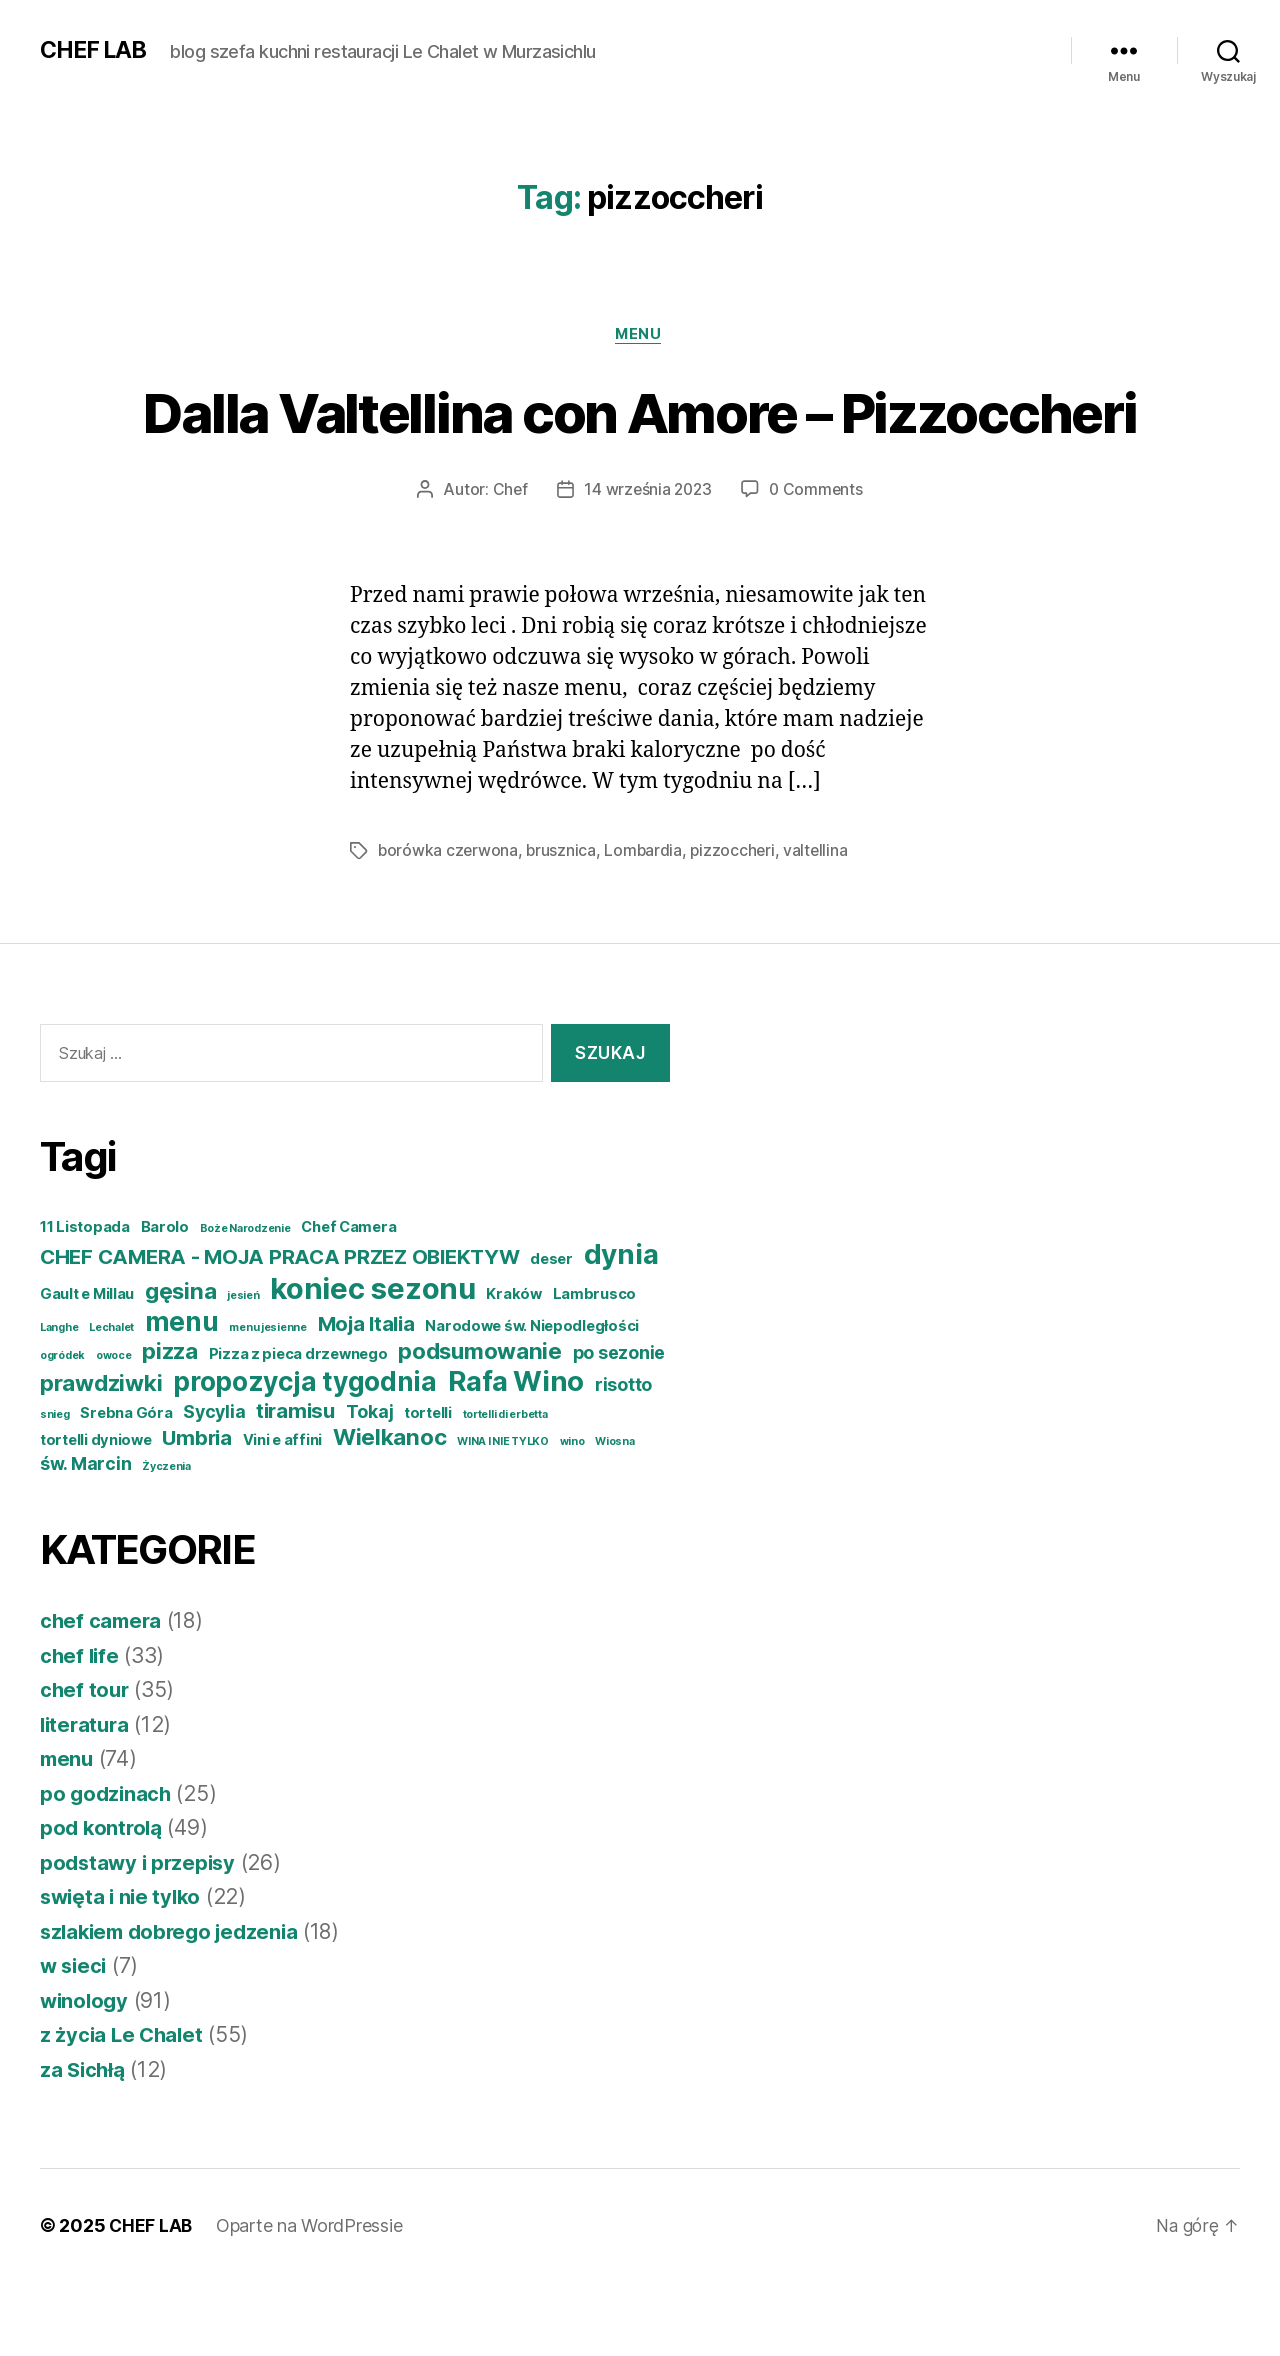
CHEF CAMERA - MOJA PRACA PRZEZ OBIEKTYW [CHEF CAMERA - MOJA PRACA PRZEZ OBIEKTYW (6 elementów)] (279, 1330)
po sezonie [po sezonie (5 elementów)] (619, 1426)
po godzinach (107, 1867)
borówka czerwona (449, 925)
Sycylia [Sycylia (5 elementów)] (214, 1485)
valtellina (821, 925)
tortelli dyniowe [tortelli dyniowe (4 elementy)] (96, 1514)
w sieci (75, 2039)
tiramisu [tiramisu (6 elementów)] (295, 1484)
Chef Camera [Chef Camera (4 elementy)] (348, 1301)
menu (639, 335)
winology (86, 2074)
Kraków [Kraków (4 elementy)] (513, 1368)
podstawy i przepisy (141, 1936)
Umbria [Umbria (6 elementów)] (196, 1511)
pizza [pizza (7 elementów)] (170, 1424)
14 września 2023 (647, 564)
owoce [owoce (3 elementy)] (114, 1429)
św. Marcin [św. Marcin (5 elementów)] (85, 1537)
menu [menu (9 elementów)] (182, 1395)
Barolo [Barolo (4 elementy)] (165, 1301)
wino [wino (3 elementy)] (572, 1515)
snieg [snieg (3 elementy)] (55, 1488)
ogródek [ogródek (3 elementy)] (62, 1429)
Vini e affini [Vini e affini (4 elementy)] (283, 1514)
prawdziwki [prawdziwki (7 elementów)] (101, 1456)
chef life (81, 1729)
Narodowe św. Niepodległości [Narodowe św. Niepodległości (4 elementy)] (532, 1400)
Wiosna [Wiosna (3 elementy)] (614, 1515)
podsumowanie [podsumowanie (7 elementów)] (480, 1424)
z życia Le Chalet (123, 2108)
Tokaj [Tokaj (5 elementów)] (370, 1485)
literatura (86, 1798)
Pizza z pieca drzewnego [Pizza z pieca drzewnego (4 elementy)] (298, 1428)
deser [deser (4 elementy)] (551, 1333)
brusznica (563, 925)
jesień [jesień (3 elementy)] (243, 1369)
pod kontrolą (103, 1901)
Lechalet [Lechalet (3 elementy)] (111, 1401)
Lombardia (646, 925)
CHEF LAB (96, 50)
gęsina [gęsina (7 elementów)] (180, 1364)
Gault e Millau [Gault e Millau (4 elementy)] (87, 1368)
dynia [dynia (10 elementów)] (621, 1328)
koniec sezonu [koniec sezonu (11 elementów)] (373, 1362)
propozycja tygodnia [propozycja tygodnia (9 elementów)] (305, 1455)
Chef (507, 564)
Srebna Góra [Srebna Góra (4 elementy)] (126, 1487)
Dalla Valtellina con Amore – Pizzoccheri (640, 448)
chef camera (102, 1694)
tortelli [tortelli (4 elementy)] (428, 1487)
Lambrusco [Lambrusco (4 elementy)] (595, 1368)
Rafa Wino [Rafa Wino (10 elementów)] (516, 1455)
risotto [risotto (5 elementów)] (623, 1458)
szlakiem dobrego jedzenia (175, 2005)
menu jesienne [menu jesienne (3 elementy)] (268, 1401)
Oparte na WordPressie (311, 2299)
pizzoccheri (737, 925)
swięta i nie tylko (123, 1970)
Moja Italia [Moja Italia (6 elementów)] (366, 1397)
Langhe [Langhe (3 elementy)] (59, 1401)
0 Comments (818, 564)
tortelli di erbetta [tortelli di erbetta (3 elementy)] (505, 1488)
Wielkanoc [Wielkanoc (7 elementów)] (390, 1510)
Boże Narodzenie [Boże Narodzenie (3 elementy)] (245, 1302)
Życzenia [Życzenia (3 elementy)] (166, 1540)
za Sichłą (84, 2143)
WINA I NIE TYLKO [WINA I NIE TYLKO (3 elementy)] (503, 1515)
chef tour (86, 1763)
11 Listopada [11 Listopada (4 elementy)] (85, 1301)
